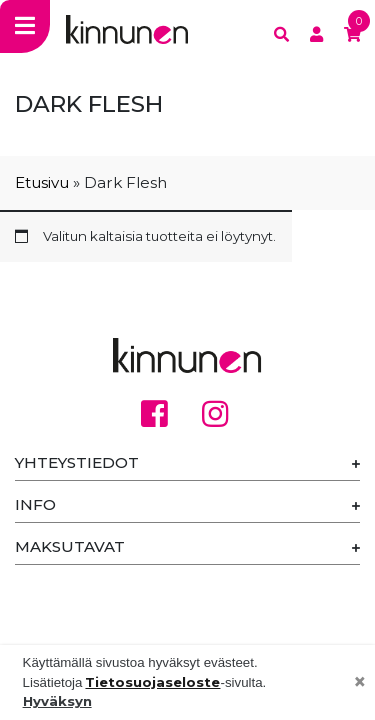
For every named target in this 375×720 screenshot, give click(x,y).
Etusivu (42, 182)
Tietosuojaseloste (152, 682)
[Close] (360, 683)
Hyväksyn (57, 701)
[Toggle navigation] (25, 26)
